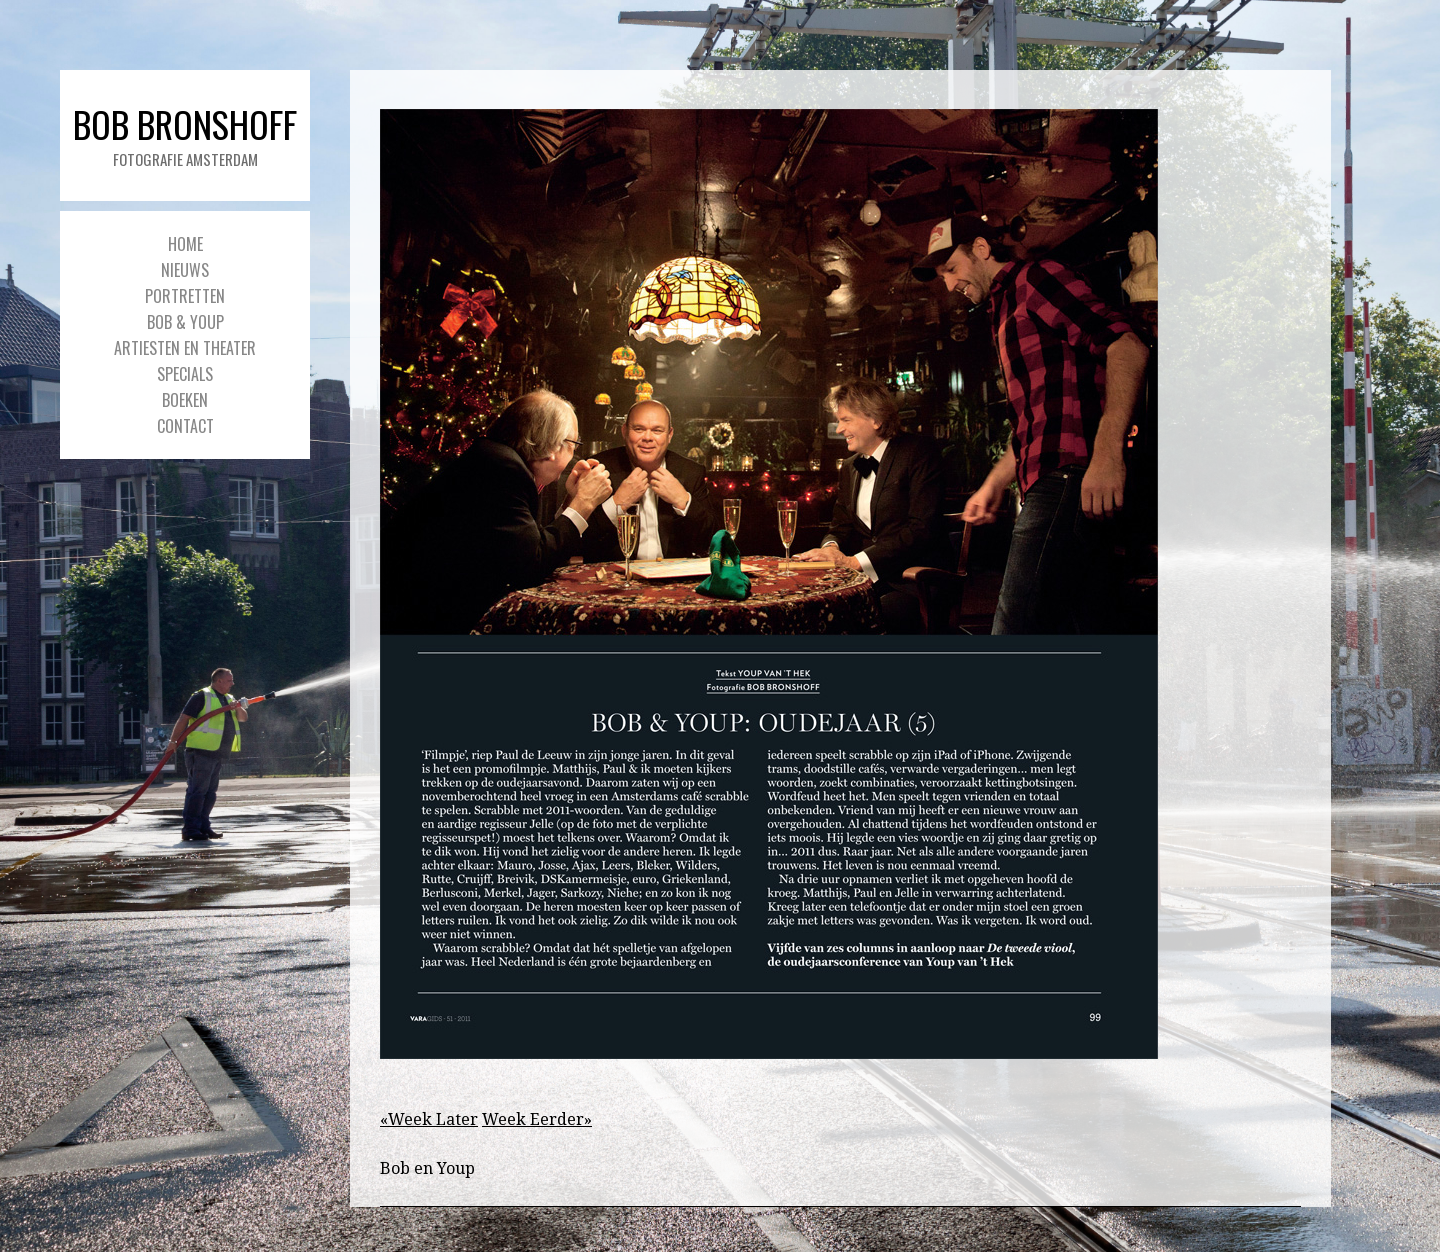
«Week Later (429, 1119)
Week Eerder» (537, 1119)
